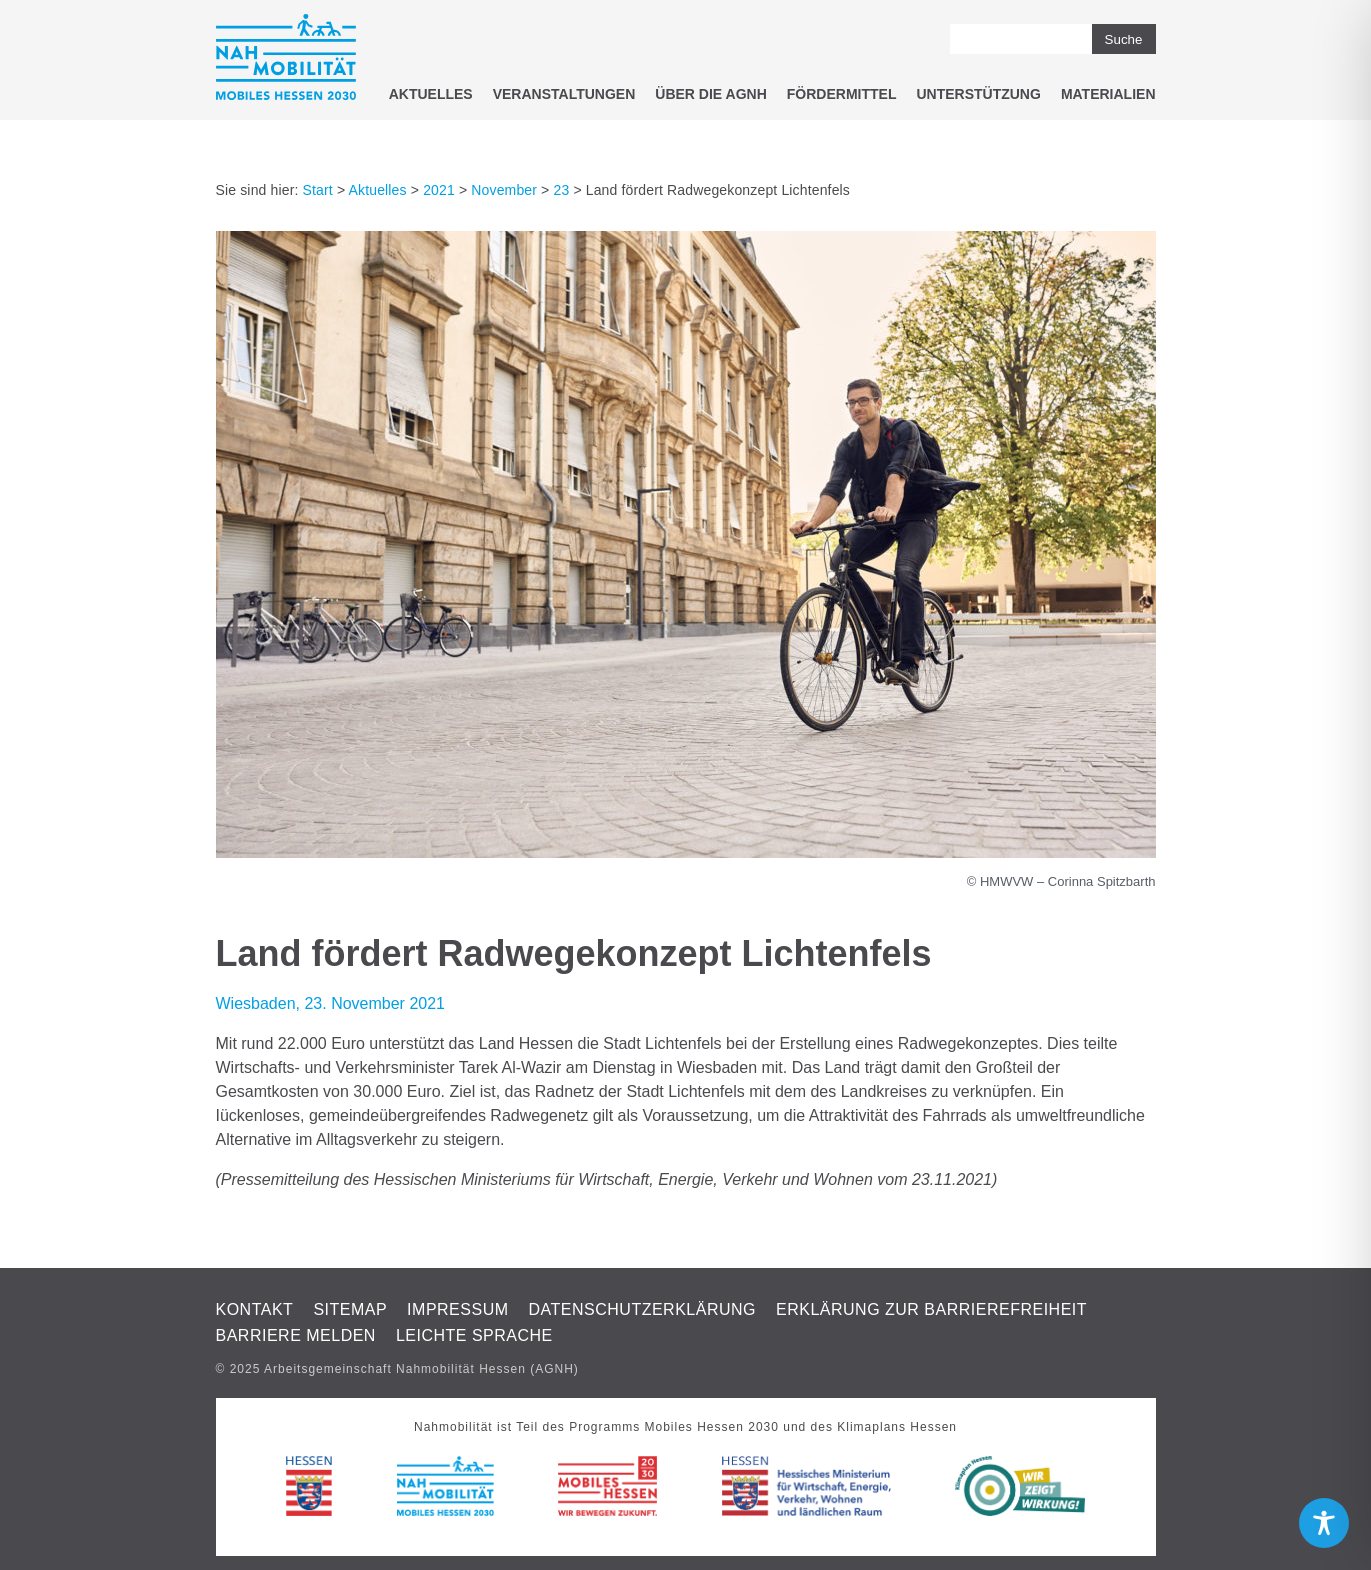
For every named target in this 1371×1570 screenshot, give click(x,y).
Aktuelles (431, 94)
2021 (439, 190)
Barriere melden (296, 1335)
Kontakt (255, 1309)
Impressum (457, 1309)
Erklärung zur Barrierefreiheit (931, 1309)
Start (318, 190)
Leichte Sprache (474, 1335)
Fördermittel (842, 94)
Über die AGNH (711, 94)
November (504, 190)
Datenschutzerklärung (643, 1309)
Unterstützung (978, 94)
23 (561, 190)
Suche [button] (1124, 39)
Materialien (1108, 94)
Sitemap (350, 1309)
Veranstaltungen (564, 94)
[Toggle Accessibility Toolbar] (1324, 1523)
